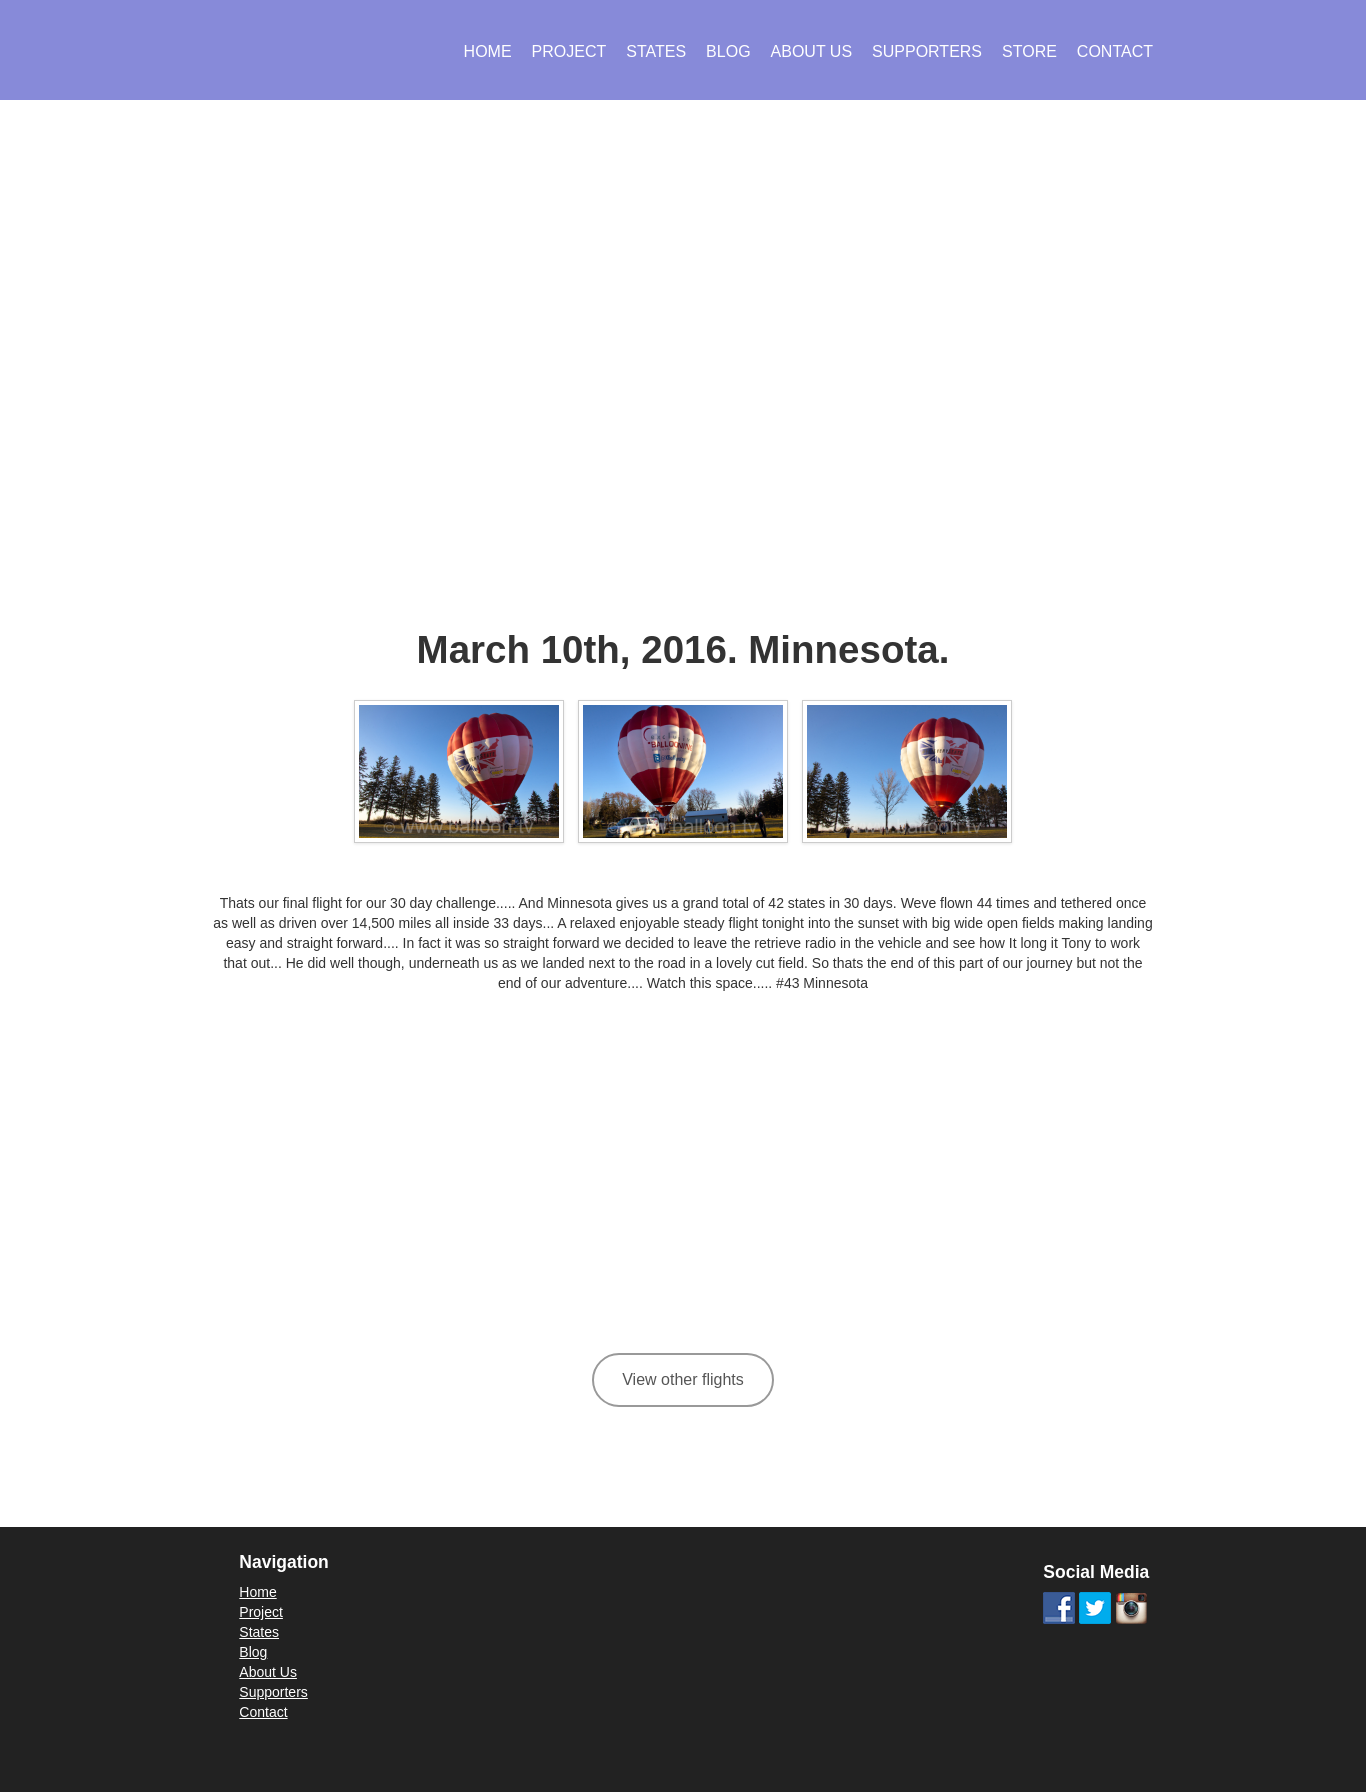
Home (488, 51)
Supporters (927, 51)
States (656, 51)
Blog (728, 51)
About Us (812, 51)
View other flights (683, 1379)
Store (1029, 51)
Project (569, 51)
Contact (1115, 51)
